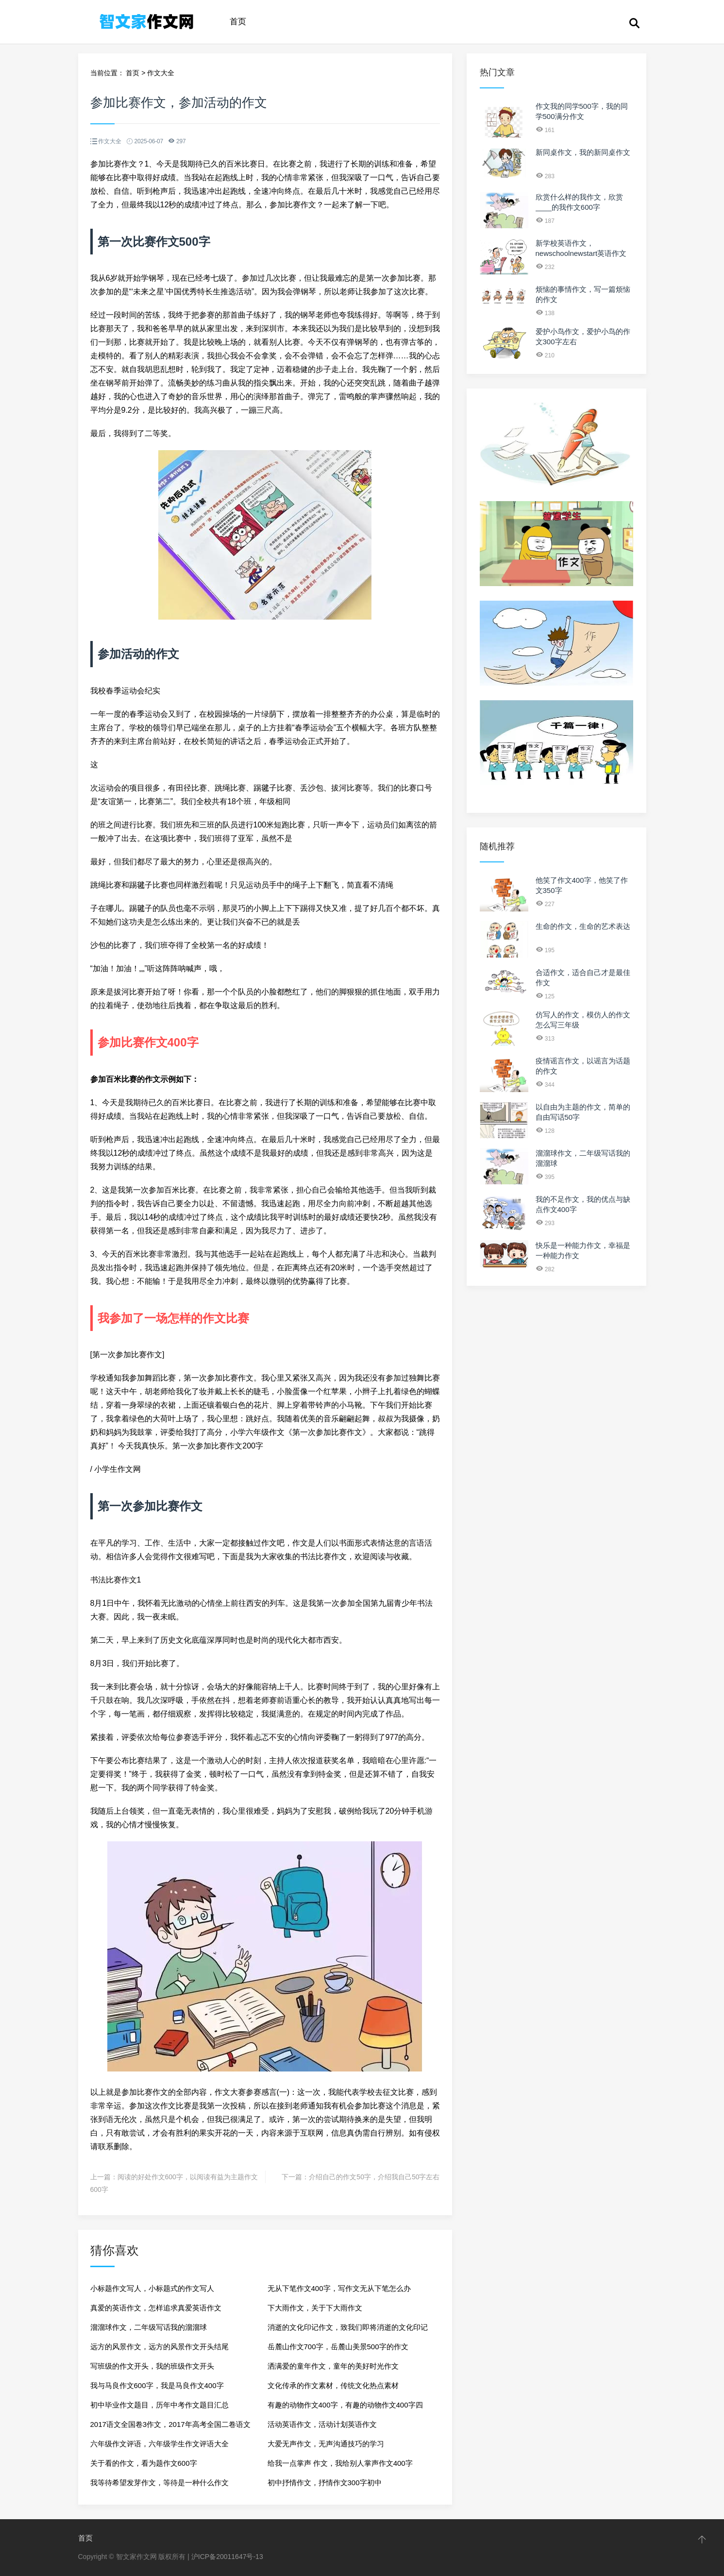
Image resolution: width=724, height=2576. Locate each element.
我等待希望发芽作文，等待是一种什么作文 (159, 2482)
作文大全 (160, 73)
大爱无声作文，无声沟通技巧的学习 (326, 2444)
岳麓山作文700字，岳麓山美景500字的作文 (338, 2346)
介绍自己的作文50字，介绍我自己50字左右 (374, 2177)
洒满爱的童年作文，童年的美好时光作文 (333, 2366)
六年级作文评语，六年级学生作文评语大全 (159, 2444)
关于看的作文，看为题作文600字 (143, 2463)
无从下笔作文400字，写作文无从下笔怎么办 (339, 2288)
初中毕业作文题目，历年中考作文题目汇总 (159, 2405)
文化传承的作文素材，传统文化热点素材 (333, 2385)
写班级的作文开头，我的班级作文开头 (152, 2366)
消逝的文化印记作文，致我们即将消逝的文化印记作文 (348, 2330)
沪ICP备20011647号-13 (227, 2556)
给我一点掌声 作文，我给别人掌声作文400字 (340, 2463)
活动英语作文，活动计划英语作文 (322, 2424)
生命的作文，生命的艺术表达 (583, 926)
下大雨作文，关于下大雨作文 (315, 2308)
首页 (238, 21)
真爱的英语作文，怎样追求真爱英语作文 (155, 2308)
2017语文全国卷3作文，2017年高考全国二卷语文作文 (170, 2427)
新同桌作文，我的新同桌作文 (583, 152)
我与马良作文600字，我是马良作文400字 (157, 2385)
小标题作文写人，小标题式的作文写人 (152, 2288)
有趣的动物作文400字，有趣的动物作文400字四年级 (345, 2408)
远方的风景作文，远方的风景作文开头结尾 (159, 2346)
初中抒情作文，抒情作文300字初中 (325, 2482)
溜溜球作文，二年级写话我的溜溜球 (148, 2327)
